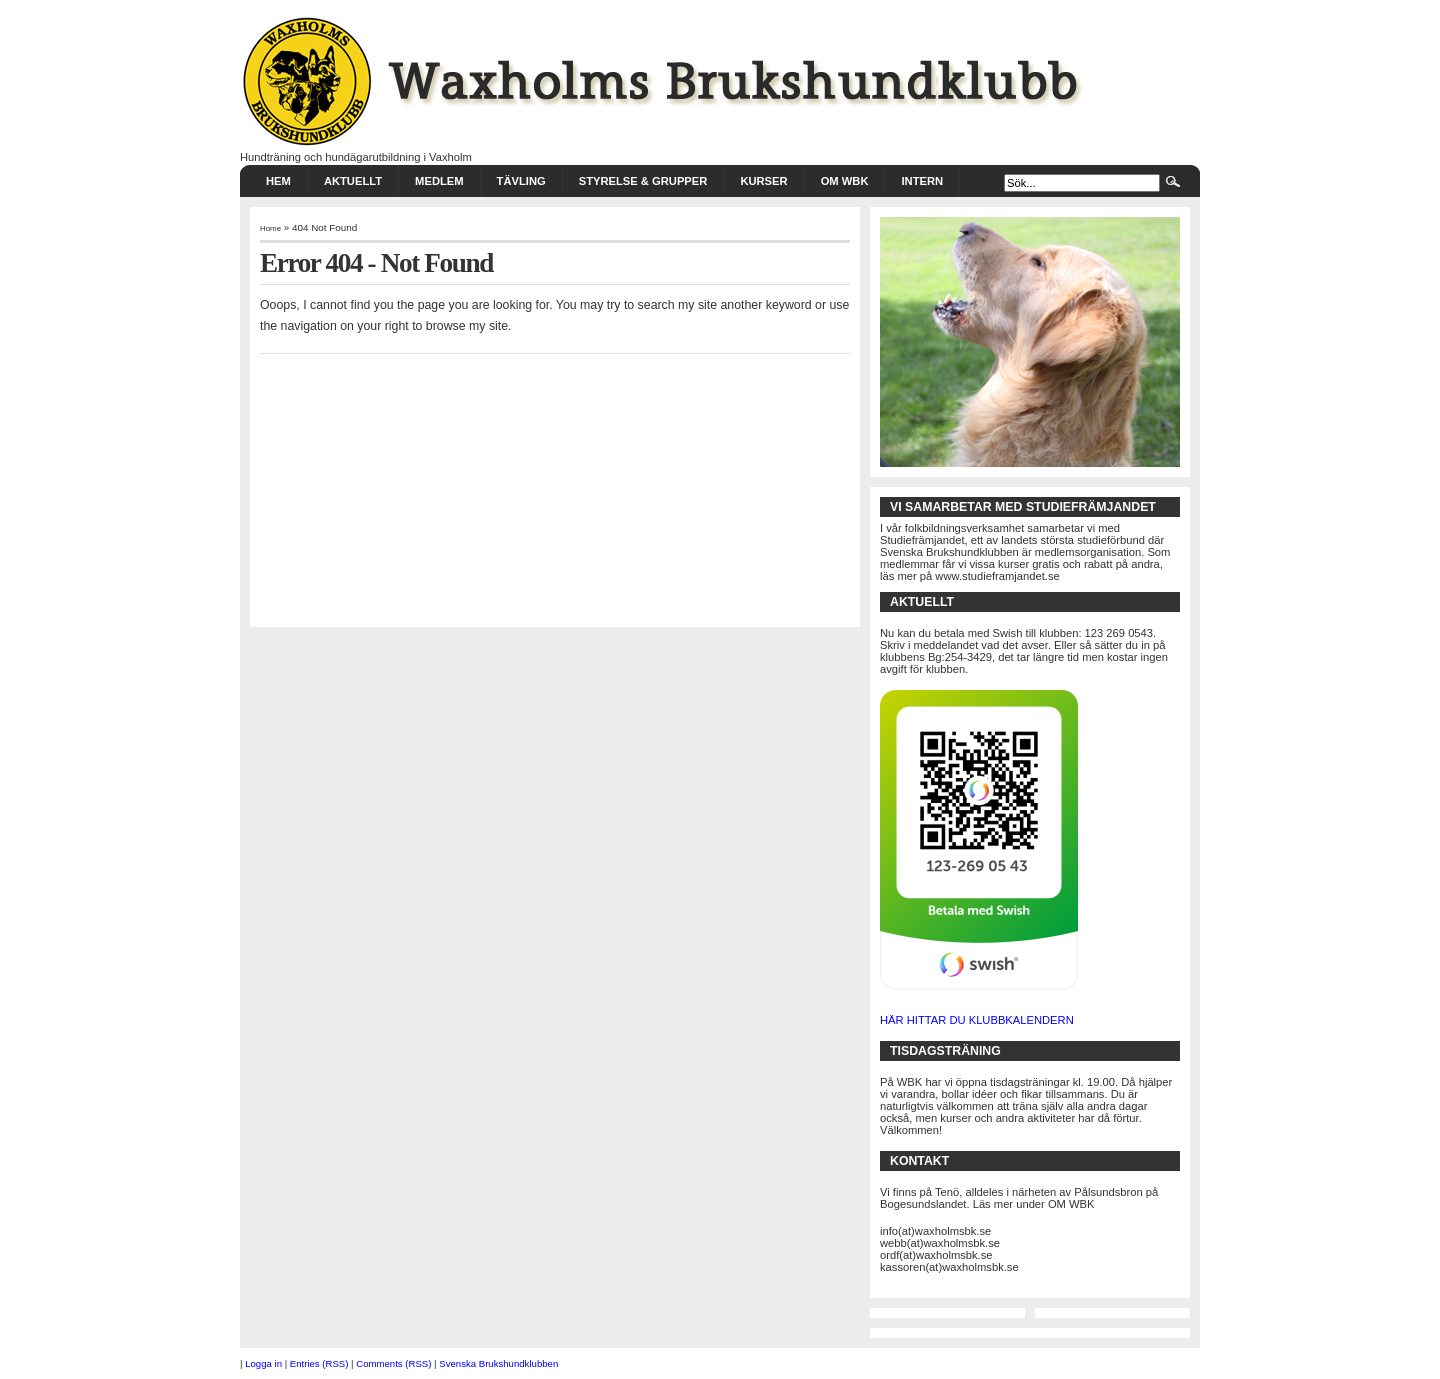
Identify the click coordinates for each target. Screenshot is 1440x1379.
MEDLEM (439, 181)
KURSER (763, 181)
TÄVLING (521, 181)
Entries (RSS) (319, 1363)
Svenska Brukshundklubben (498, 1363)
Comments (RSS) (393, 1363)
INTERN (922, 181)
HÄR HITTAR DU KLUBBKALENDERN (977, 1020)
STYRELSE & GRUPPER (643, 181)
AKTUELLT (353, 181)
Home (270, 228)
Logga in (263, 1363)
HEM (278, 181)
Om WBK (845, 181)
